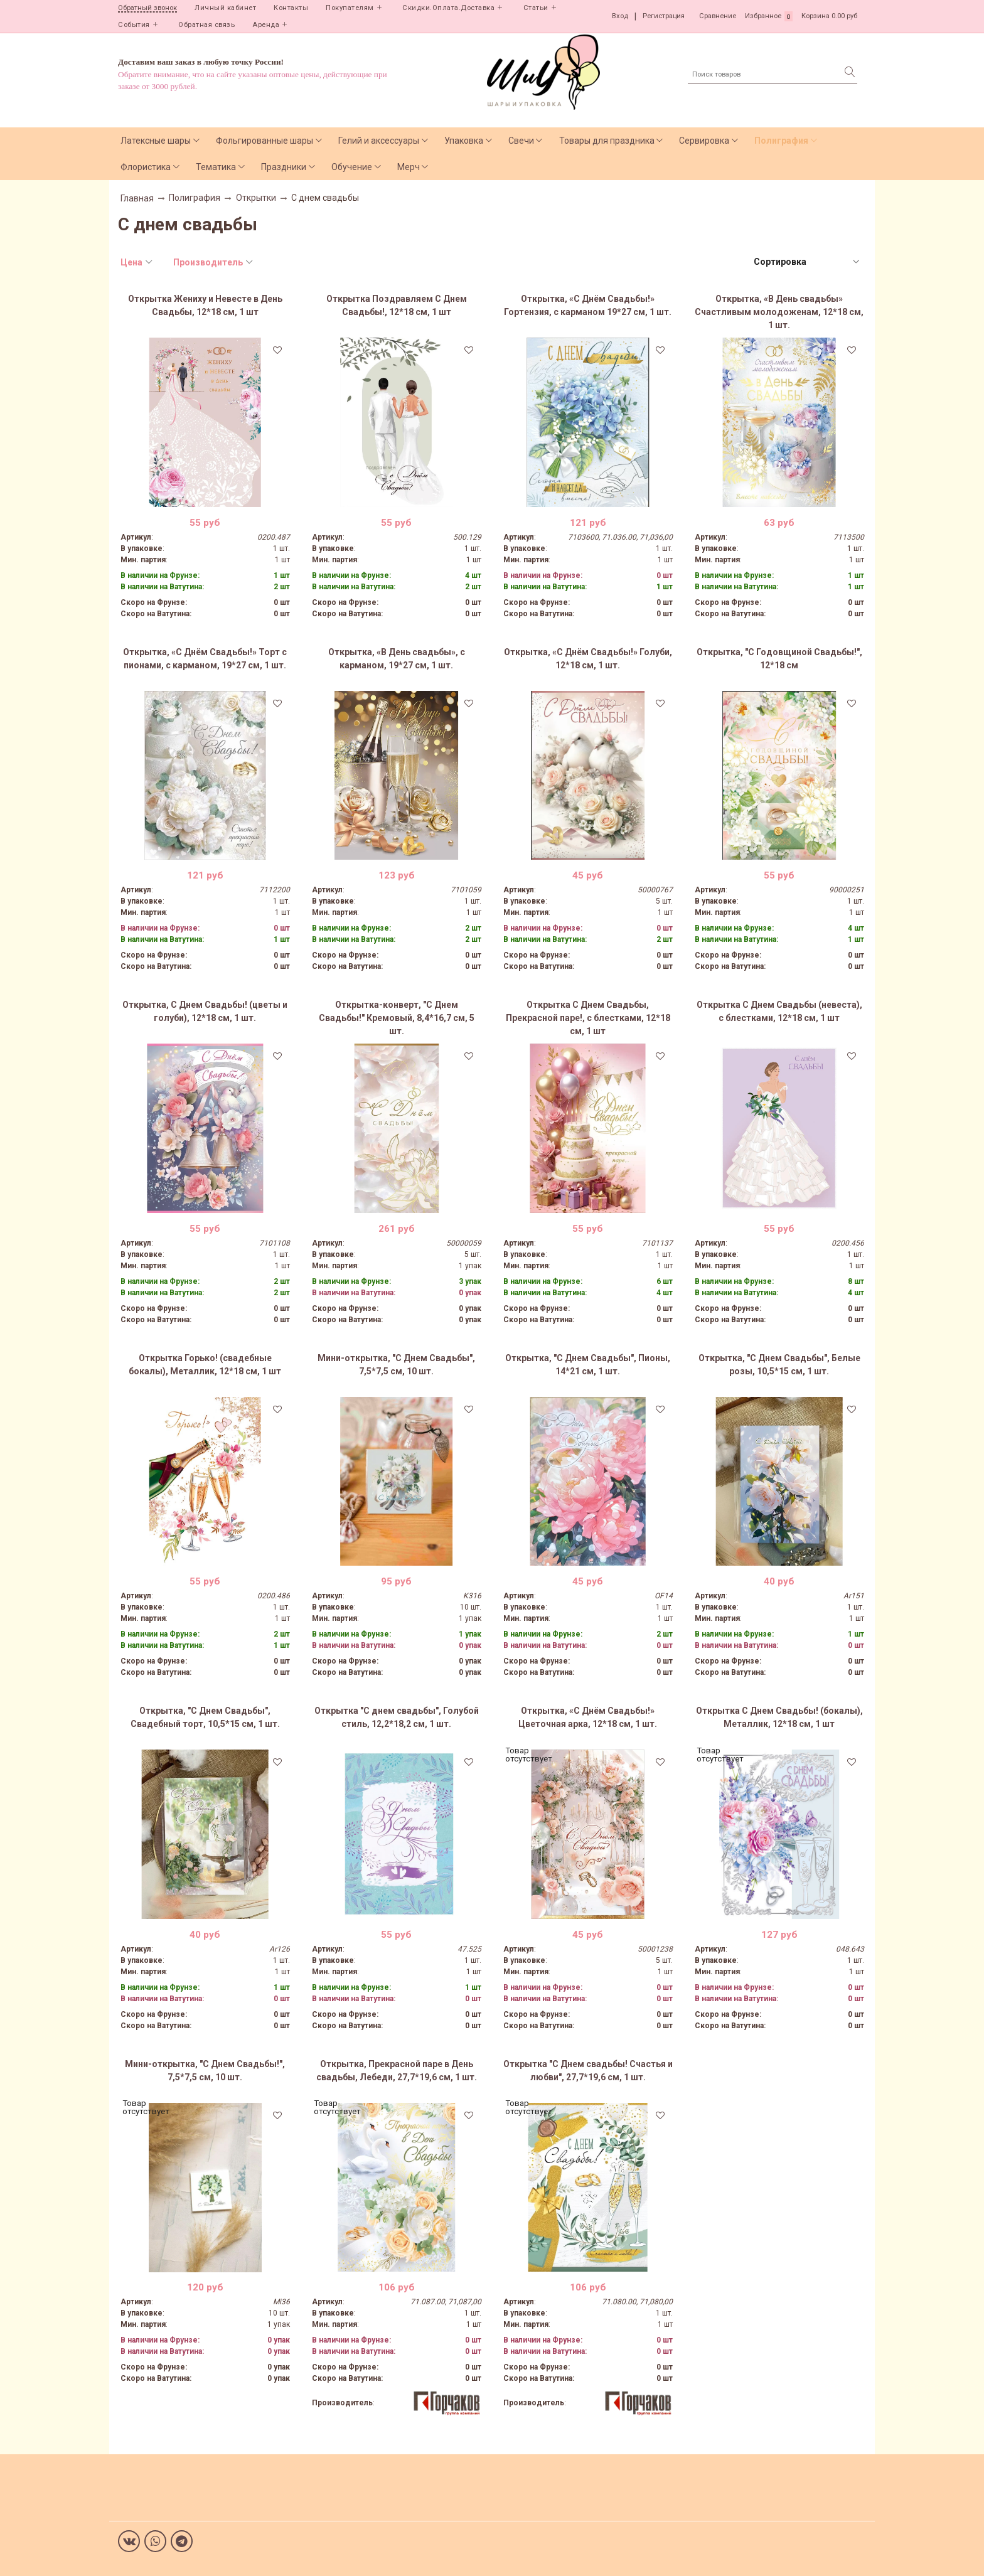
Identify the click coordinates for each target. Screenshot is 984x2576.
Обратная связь (206, 25)
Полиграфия (781, 141)
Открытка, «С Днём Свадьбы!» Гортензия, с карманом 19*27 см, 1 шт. (587, 305)
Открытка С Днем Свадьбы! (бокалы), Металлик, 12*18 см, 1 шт (779, 1717)
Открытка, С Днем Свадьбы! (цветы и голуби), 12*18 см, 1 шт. (204, 1011)
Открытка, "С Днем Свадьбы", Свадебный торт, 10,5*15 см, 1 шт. (205, 1717)
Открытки (256, 198)
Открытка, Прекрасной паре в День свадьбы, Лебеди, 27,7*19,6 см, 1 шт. (396, 2070)
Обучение (351, 167)
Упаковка (463, 141)
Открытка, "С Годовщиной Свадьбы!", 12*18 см (779, 658)
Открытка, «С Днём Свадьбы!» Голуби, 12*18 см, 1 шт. (588, 658)
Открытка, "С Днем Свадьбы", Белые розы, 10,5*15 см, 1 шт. (779, 1364)
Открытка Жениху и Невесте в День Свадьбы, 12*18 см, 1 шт (205, 305)
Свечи (521, 141)
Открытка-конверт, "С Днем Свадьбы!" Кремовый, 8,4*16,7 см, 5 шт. (396, 1018)
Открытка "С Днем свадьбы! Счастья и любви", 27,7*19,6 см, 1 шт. (588, 2070)
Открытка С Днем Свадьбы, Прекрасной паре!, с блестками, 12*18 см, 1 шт (588, 1018)
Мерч (408, 167)
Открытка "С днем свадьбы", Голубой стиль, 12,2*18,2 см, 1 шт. (396, 1717)
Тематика (216, 167)
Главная (137, 198)
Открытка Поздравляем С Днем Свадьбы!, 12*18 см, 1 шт (396, 305)
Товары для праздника (607, 141)
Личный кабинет (225, 8)
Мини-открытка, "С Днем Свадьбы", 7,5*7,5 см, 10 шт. (396, 1364)
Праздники (283, 167)
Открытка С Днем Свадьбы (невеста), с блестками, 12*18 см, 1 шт (779, 1011)
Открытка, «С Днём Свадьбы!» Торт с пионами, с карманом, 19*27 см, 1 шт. (205, 658)
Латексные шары (155, 141)
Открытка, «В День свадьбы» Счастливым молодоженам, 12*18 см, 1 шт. (779, 312)
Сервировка (704, 141)
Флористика (145, 167)
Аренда (265, 25)
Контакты (291, 8)
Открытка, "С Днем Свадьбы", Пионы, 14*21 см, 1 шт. (587, 1364)
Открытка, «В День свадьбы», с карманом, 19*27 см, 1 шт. (396, 658)
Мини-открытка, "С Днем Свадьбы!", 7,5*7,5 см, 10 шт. (205, 2070)
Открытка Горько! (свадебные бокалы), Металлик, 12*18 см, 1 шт (205, 1364)
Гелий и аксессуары (378, 141)
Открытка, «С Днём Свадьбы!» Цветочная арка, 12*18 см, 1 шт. (587, 1717)
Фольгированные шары (264, 141)
